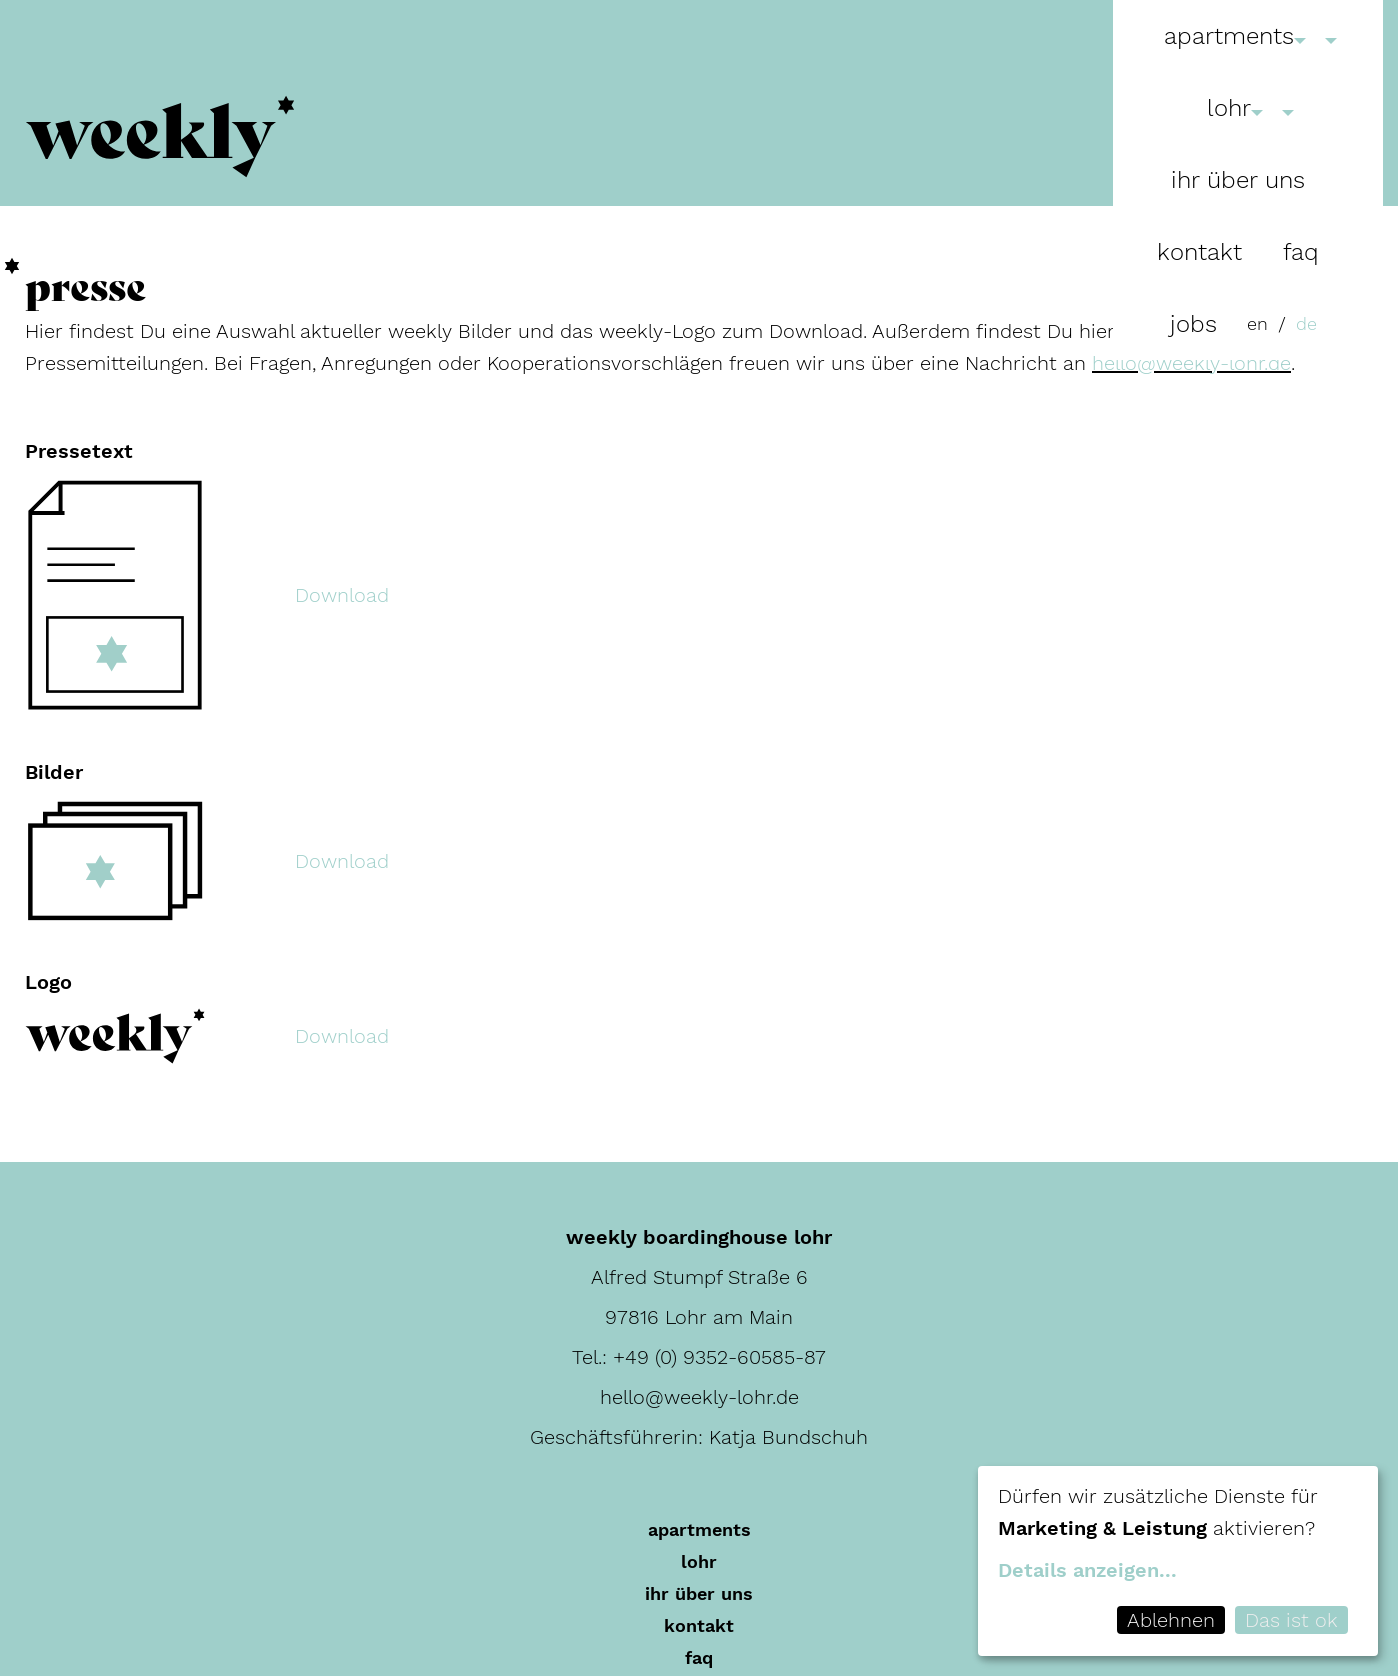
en (1257, 323)
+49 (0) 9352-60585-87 (719, 1357)
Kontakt (1199, 252)
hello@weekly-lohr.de (1191, 363)
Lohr (1229, 108)
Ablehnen (1171, 1620)
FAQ (1301, 252)
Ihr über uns (1238, 180)
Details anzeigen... (1087, 1570)
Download (342, 595)
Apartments (1229, 36)
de (1306, 323)
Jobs (1193, 324)
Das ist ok (1291, 1620)
